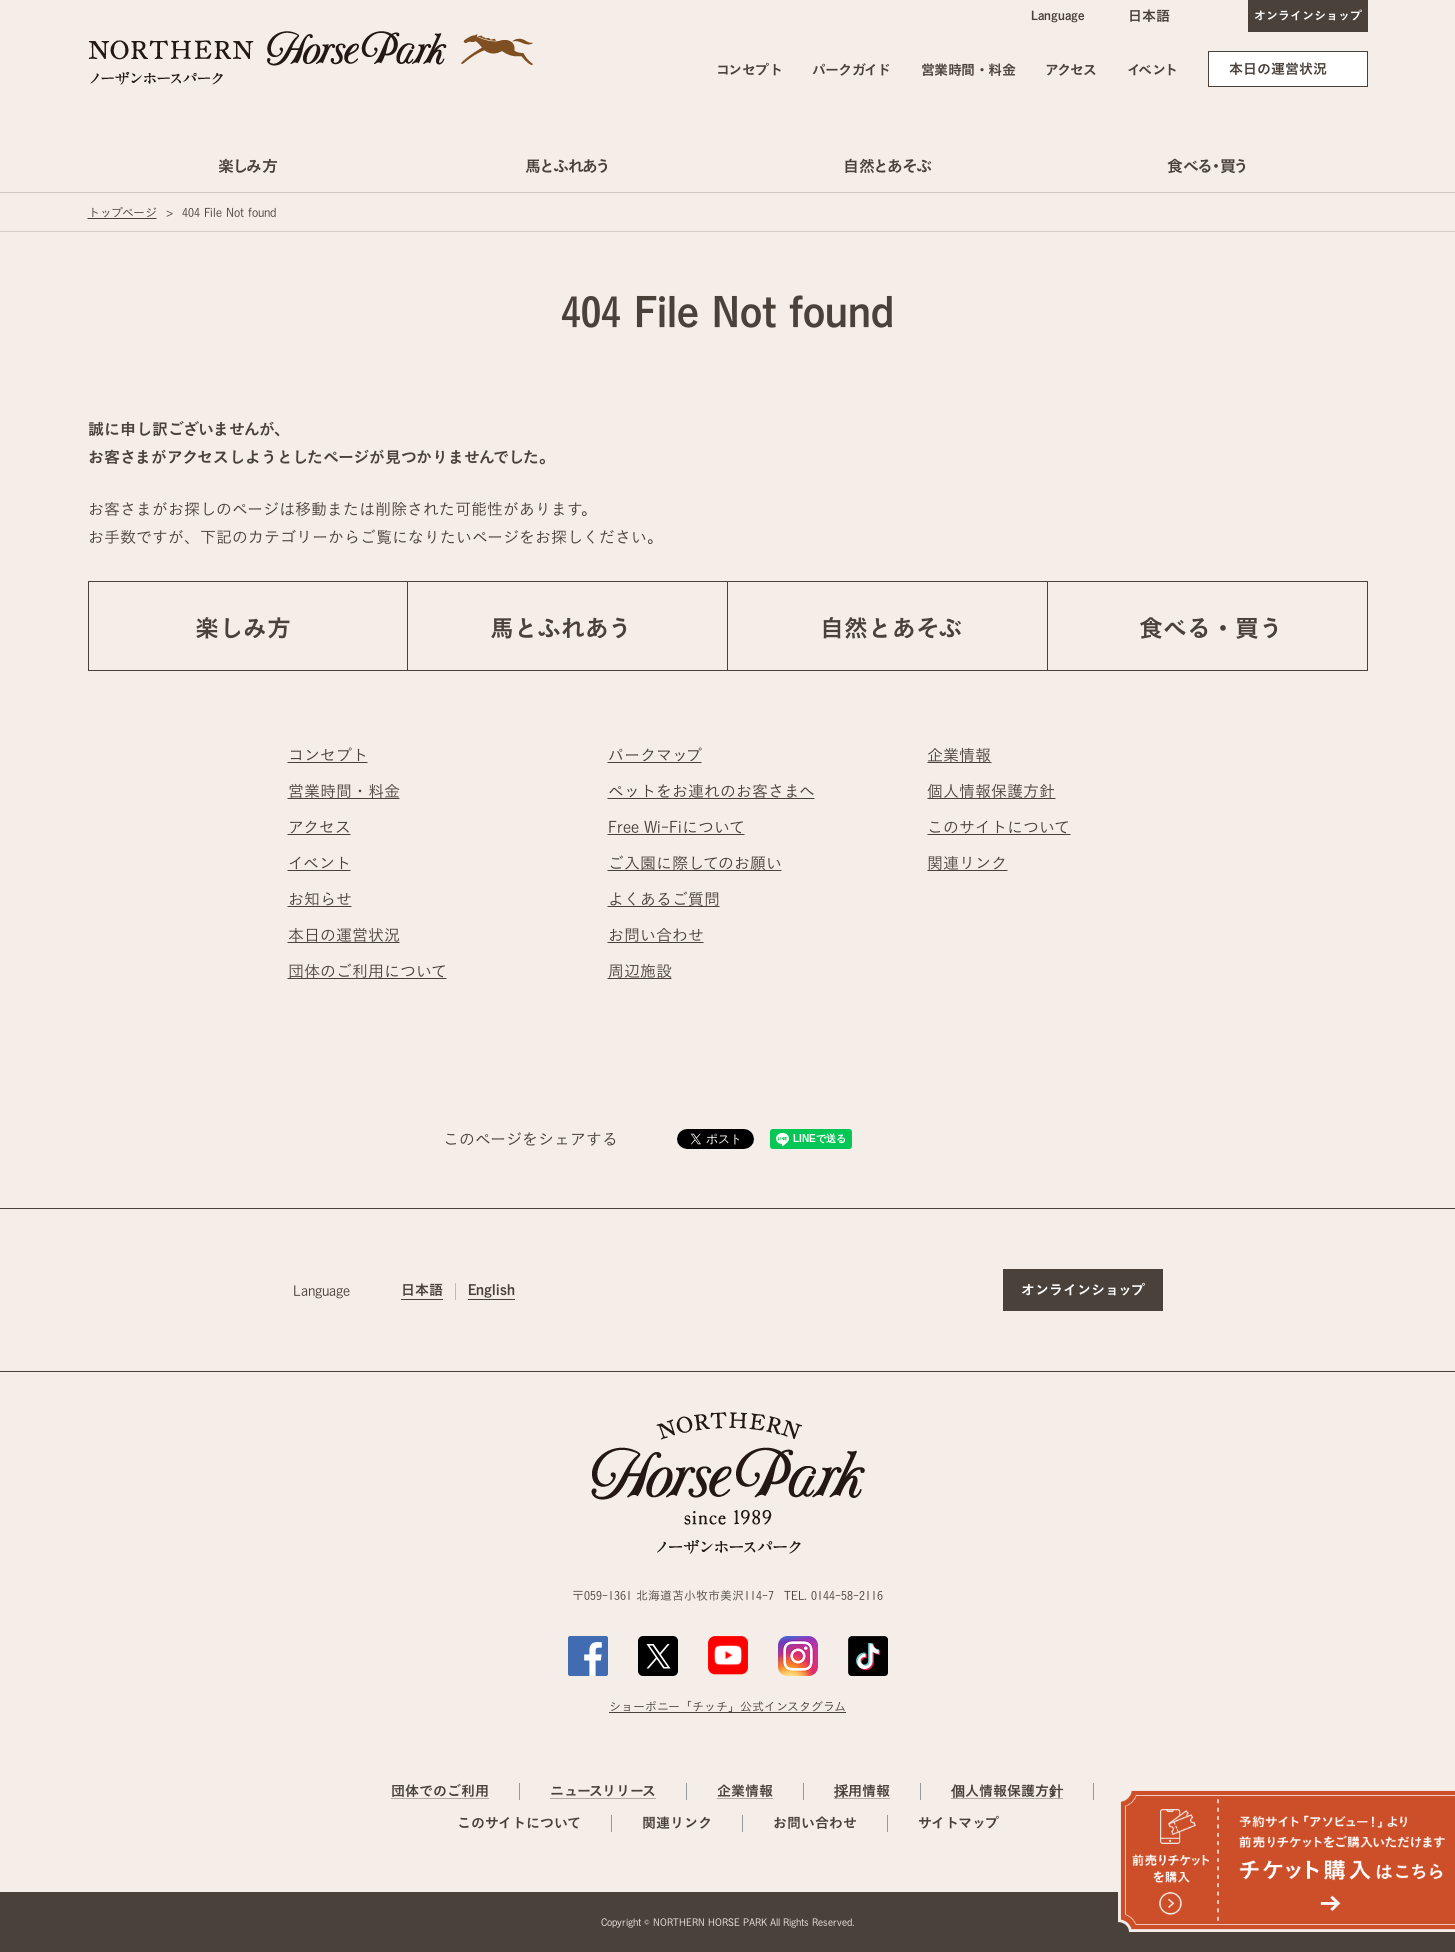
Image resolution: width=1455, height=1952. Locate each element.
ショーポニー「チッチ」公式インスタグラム (727, 1706)
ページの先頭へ (1414, 1207)
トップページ (122, 212)
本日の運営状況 (1278, 69)
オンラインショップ (1308, 15)
